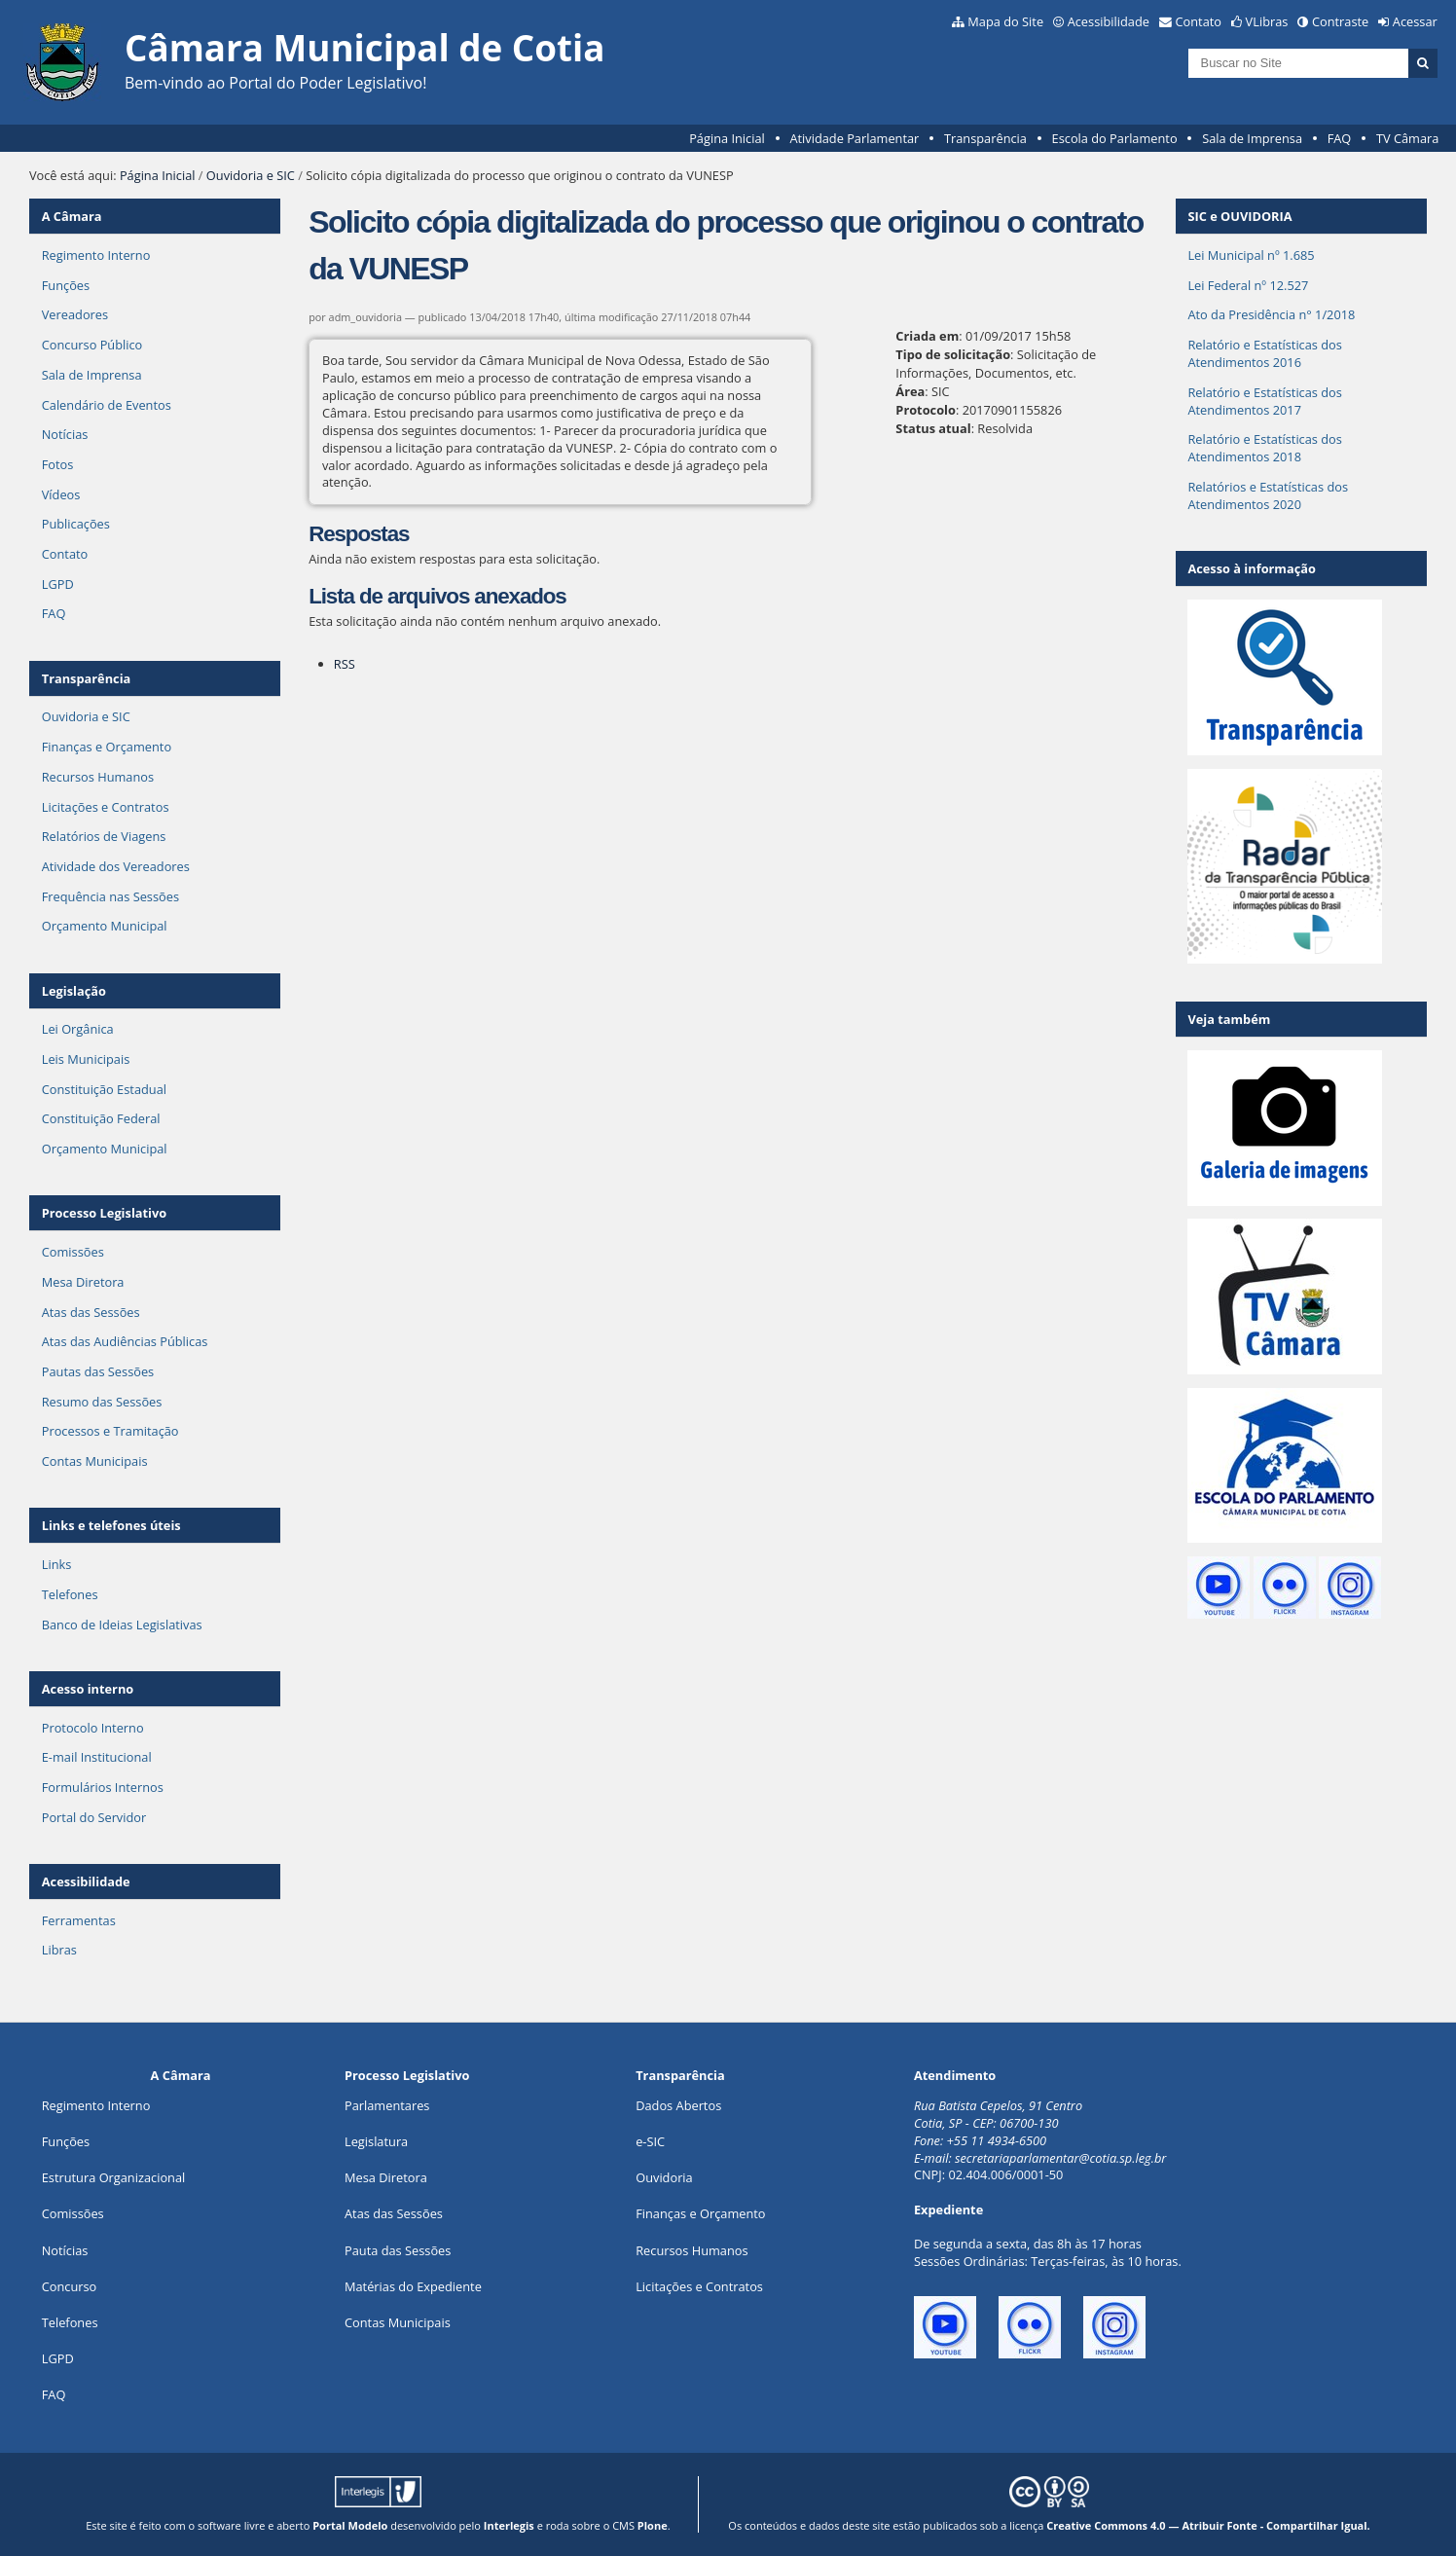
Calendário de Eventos (106, 405)
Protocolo (925, 410)
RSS (344, 664)
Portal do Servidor (94, 1817)
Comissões (73, 1251)
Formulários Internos (103, 1787)
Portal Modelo (349, 2525)
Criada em (927, 336)
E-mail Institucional (97, 1757)
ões (66, 2141)
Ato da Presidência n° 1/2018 (1271, 314)
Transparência (985, 138)
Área (910, 391)
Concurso (69, 2286)
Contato (1199, 21)
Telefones (70, 1594)
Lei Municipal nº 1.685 (1250, 255)
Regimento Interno (96, 255)
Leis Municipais (86, 1059)
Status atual (932, 428)
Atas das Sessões (91, 1312)
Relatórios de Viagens (104, 836)
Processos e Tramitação (110, 1431)
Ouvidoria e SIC (250, 175)
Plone (652, 2525)
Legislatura (376, 2141)
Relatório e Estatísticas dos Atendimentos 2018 (1264, 447)
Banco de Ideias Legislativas (122, 1624)
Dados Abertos (678, 2105)
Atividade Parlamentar (854, 138)
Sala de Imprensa (1252, 138)
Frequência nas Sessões (110, 896)
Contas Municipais (95, 1461)
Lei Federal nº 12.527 (1247, 285)
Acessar (1415, 21)
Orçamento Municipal (104, 925)
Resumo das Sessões (102, 1401)
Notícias (65, 434)
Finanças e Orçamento (106, 746)
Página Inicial (727, 138)
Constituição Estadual (104, 1089)
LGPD (58, 584)
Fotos (58, 464)
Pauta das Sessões (398, 2250)
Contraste (1340, 21)
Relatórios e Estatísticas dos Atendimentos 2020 (1267, 495)
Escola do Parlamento (1115, 138)
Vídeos (61, 494)
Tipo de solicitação (952, 354)
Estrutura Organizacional (114, 2177)
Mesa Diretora (83, 1282)
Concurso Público (92, 344)
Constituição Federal (101, 1118)
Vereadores (75, 314)
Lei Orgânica (78, 1029)
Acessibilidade (1108, 21)
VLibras (1267, 21)
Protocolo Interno (93, 1727)
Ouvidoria (664, 2177)
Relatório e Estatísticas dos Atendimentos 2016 (1264, 353)
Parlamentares (387, 2105)
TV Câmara (1407, 138)
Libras (59, 1949)
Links (57, 1564)
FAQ (1340, 138)
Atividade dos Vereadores (116, 866)
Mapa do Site (1005, 21)
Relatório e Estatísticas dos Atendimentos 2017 (1264, 401)
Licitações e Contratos (105, 807)
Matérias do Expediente (413, 2286)
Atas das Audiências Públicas (125, 1341)
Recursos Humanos (98, 776)
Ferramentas (79, 1920)
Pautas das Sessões (98, 1371)
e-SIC (650, 2141)
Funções (66, 285)
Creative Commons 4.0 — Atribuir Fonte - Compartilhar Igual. (1208, 2525)
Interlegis (509, 2525)
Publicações (76, 523)
